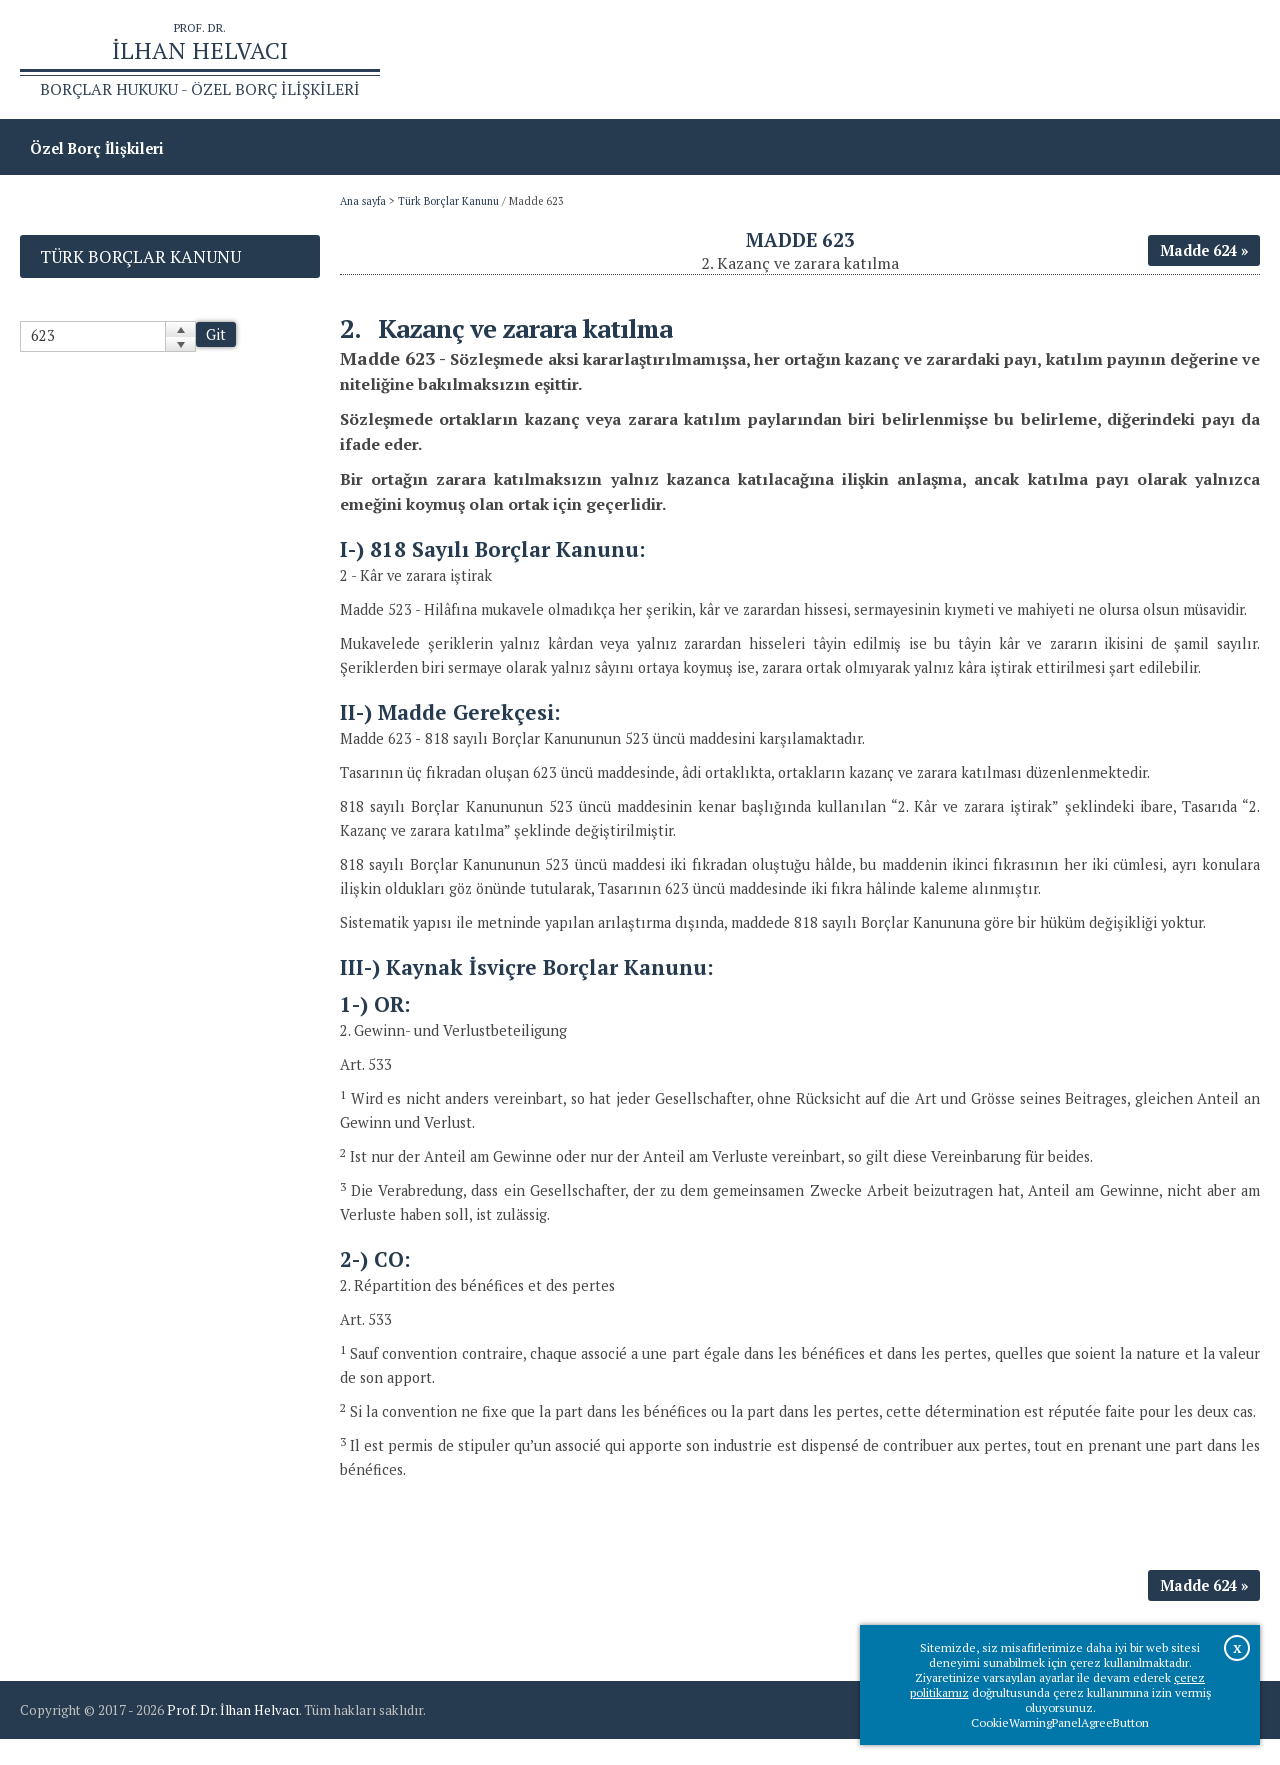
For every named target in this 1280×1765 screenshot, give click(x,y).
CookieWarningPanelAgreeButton (1060, 1722)
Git (216, 336)
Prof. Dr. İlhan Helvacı (233, 1736)
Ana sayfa (971, 60)
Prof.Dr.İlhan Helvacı (1101, 60)
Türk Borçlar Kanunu (448, 203)
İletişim (1222, 60)
